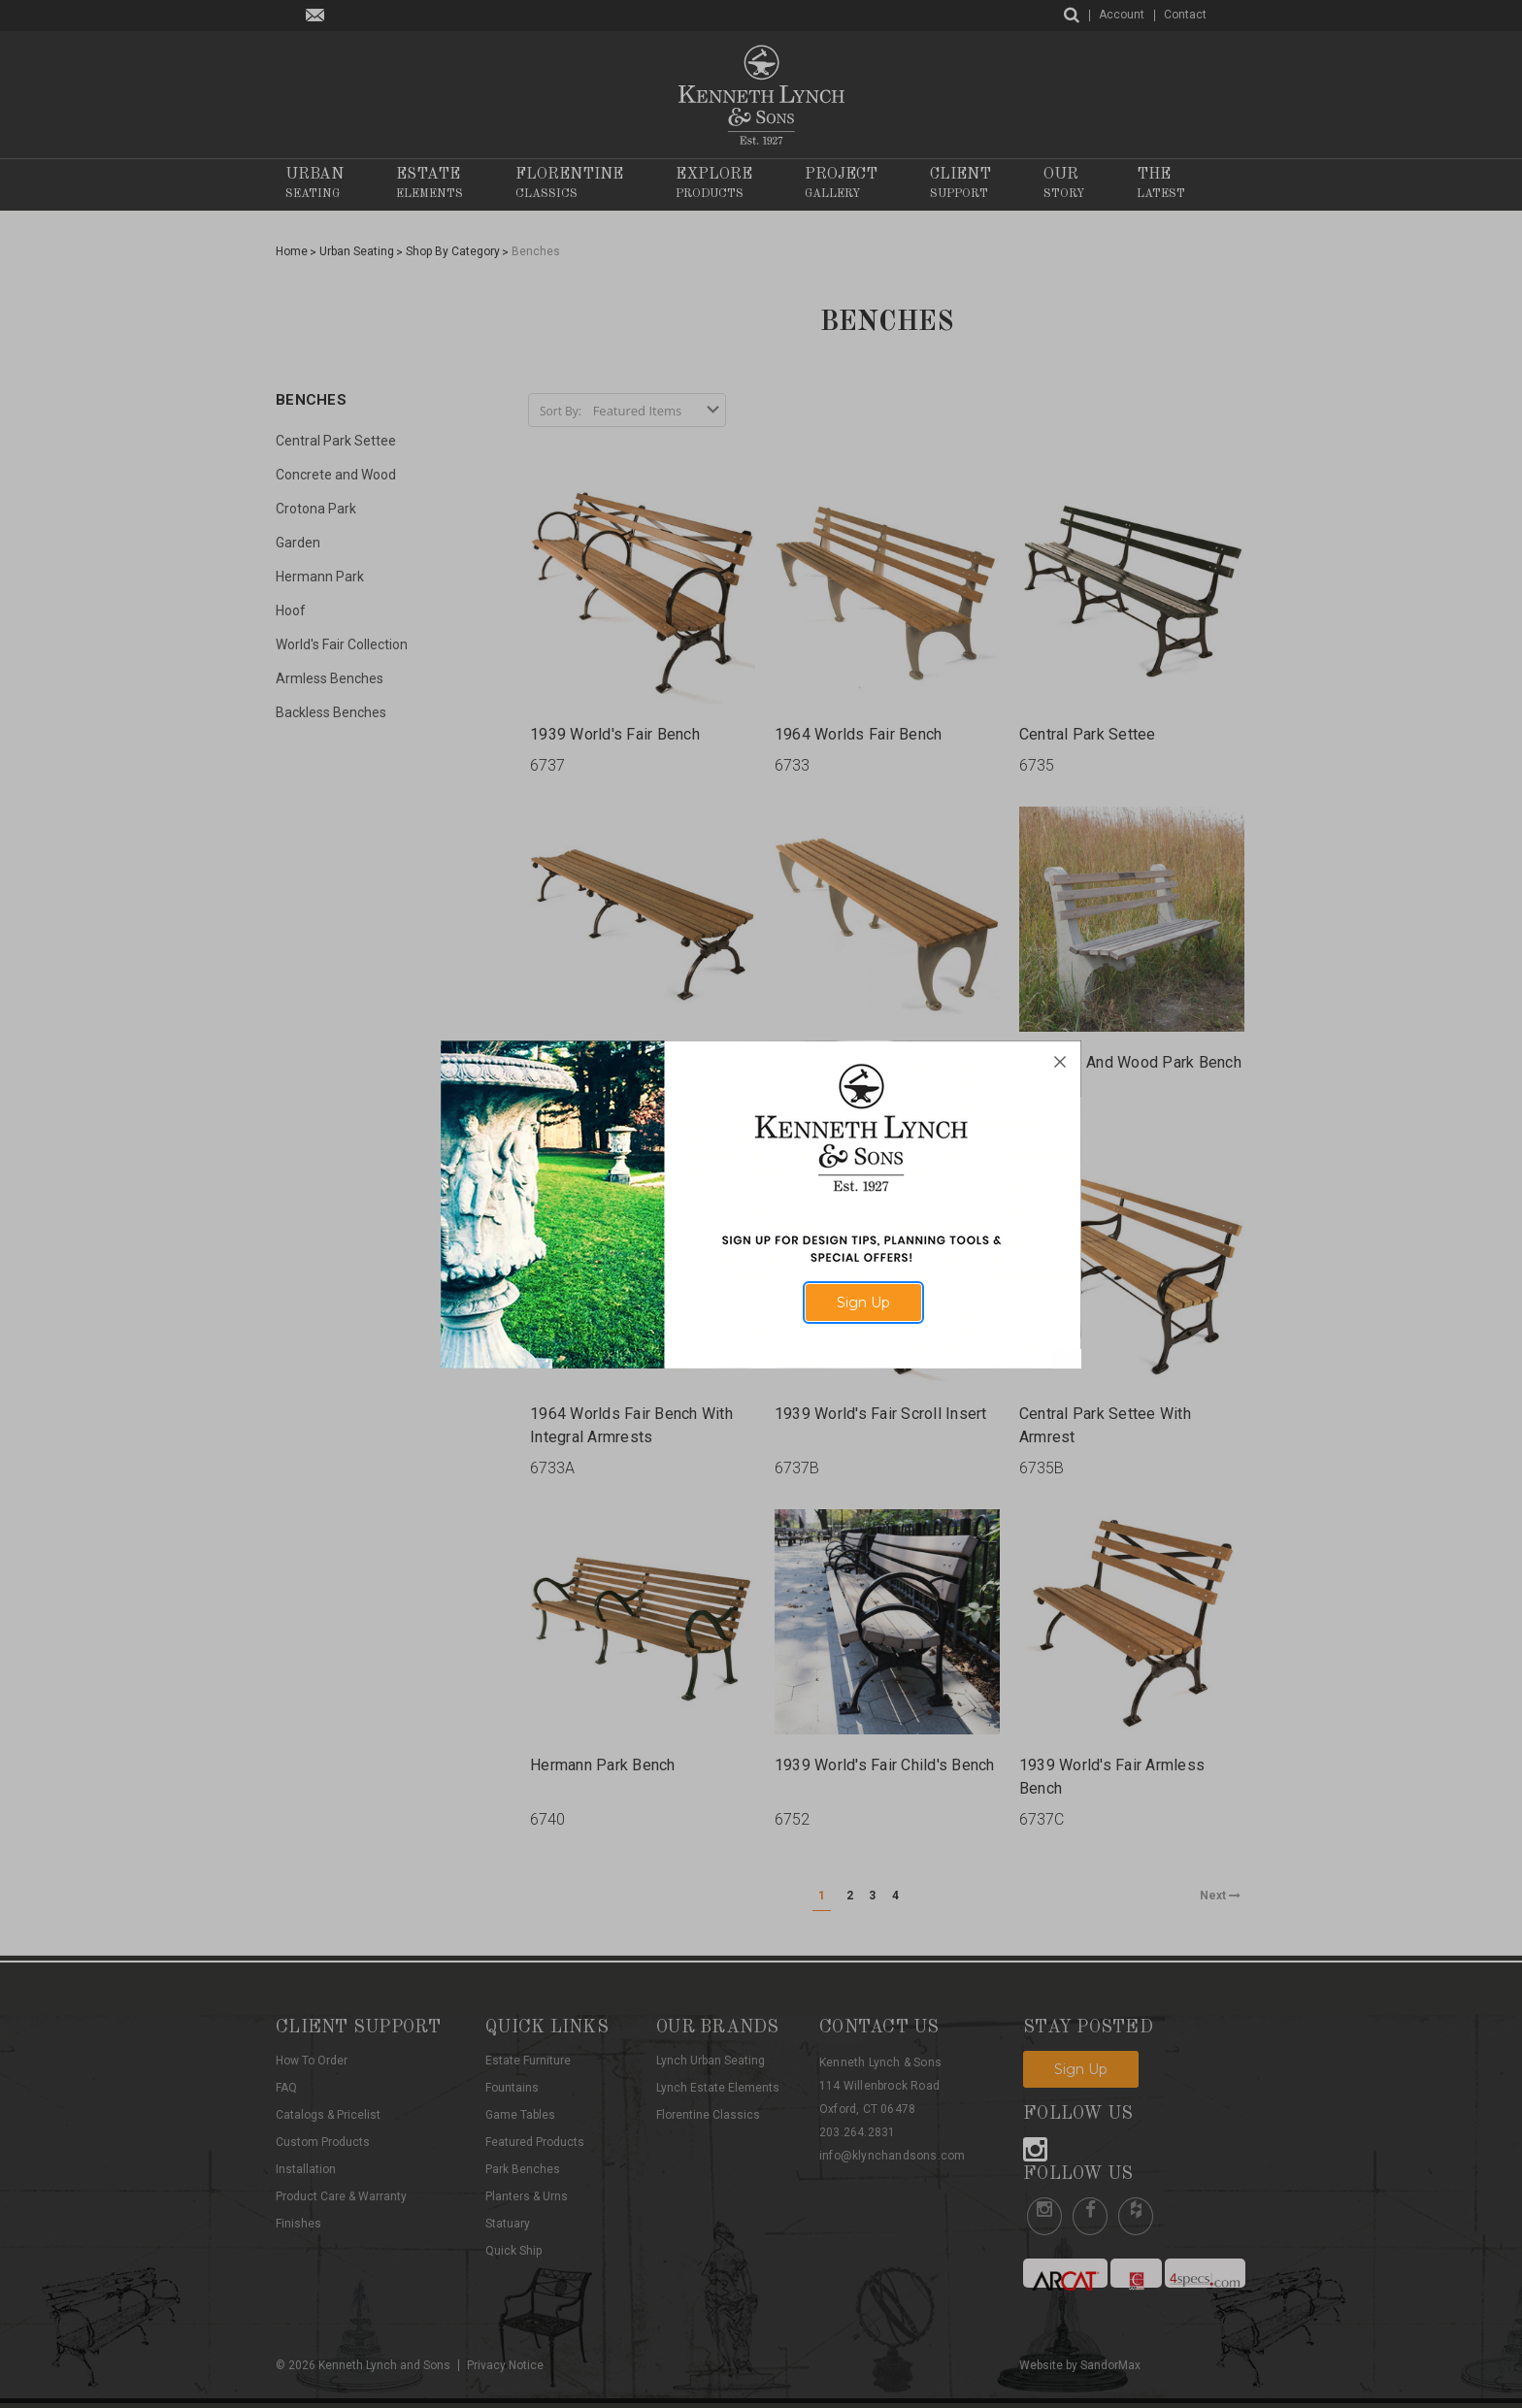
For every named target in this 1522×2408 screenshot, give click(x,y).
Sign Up (863, 1302)
